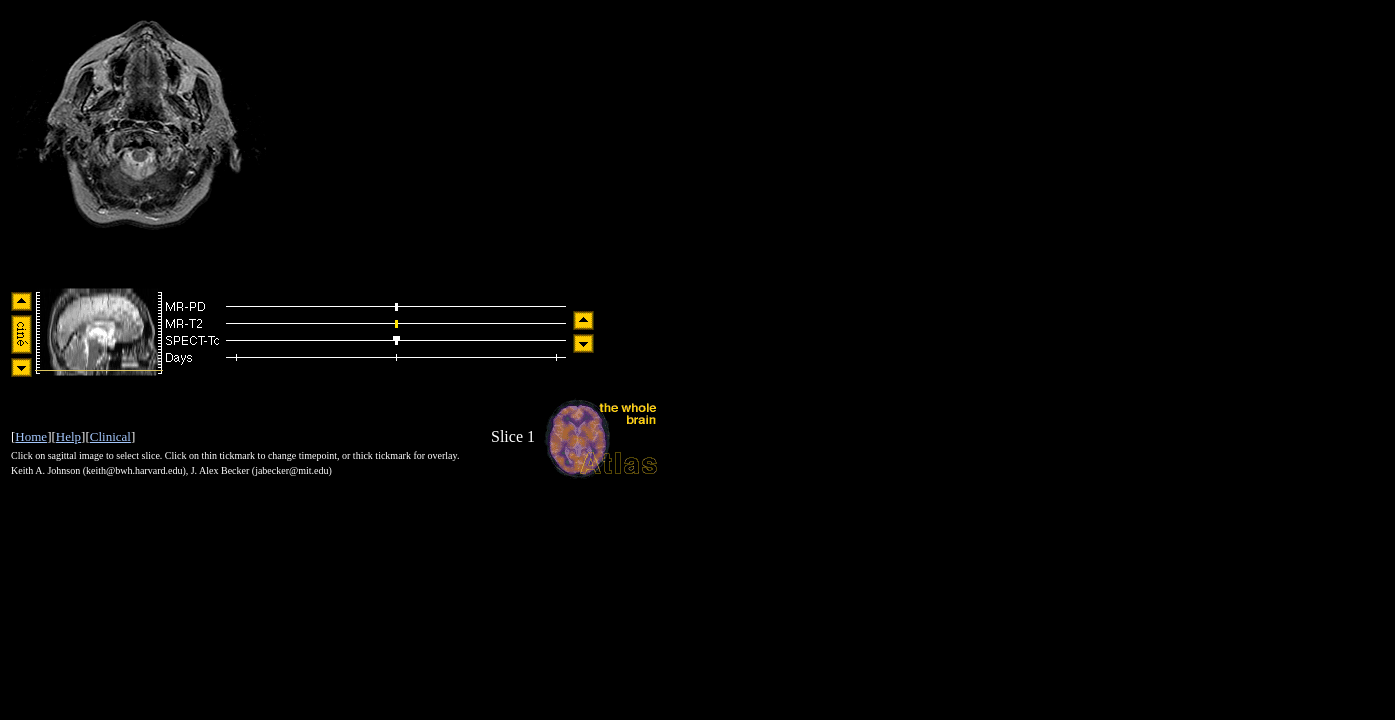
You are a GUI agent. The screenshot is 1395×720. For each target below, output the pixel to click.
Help (68, 436)
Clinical (110, 436)
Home (31, 436)
